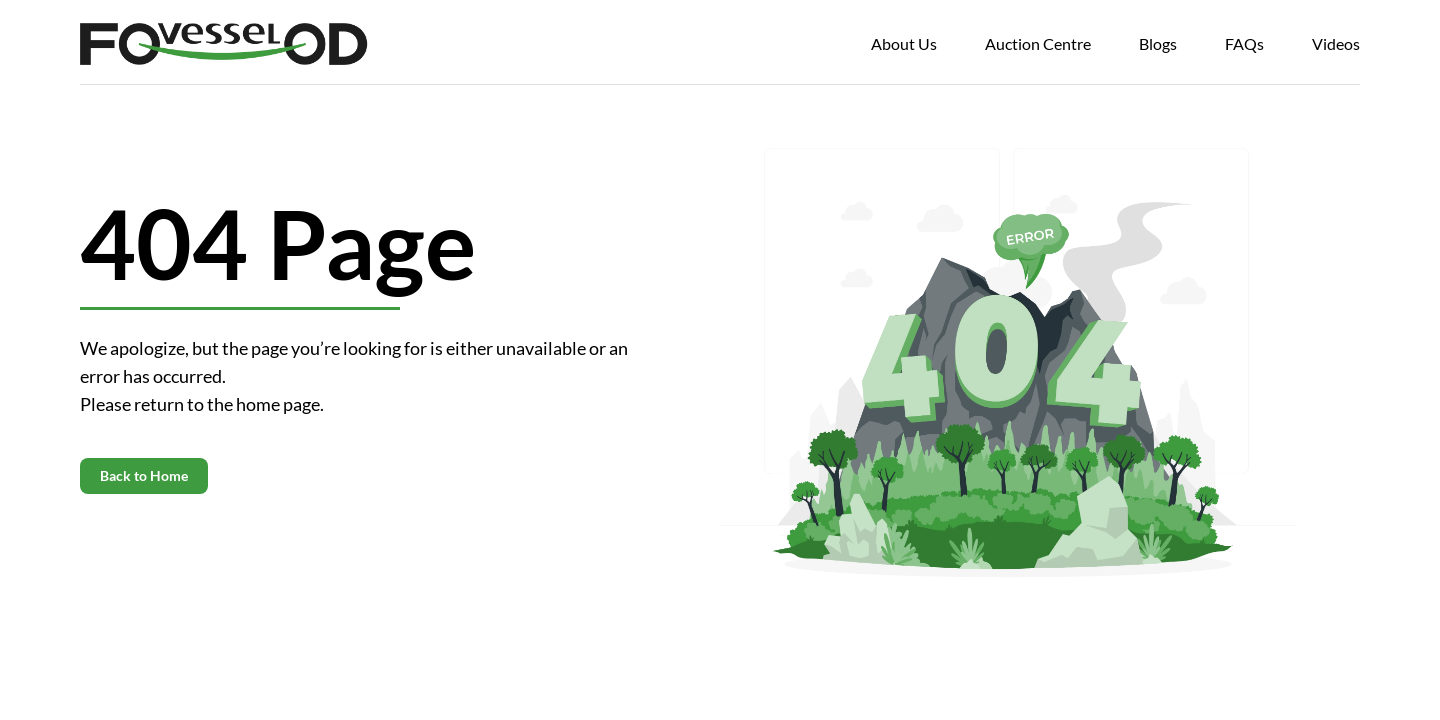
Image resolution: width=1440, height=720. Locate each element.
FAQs (1244, 43)
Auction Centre (1038, 43)
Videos (1336, 43)
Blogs (1158, 43)
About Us (904, 43)
